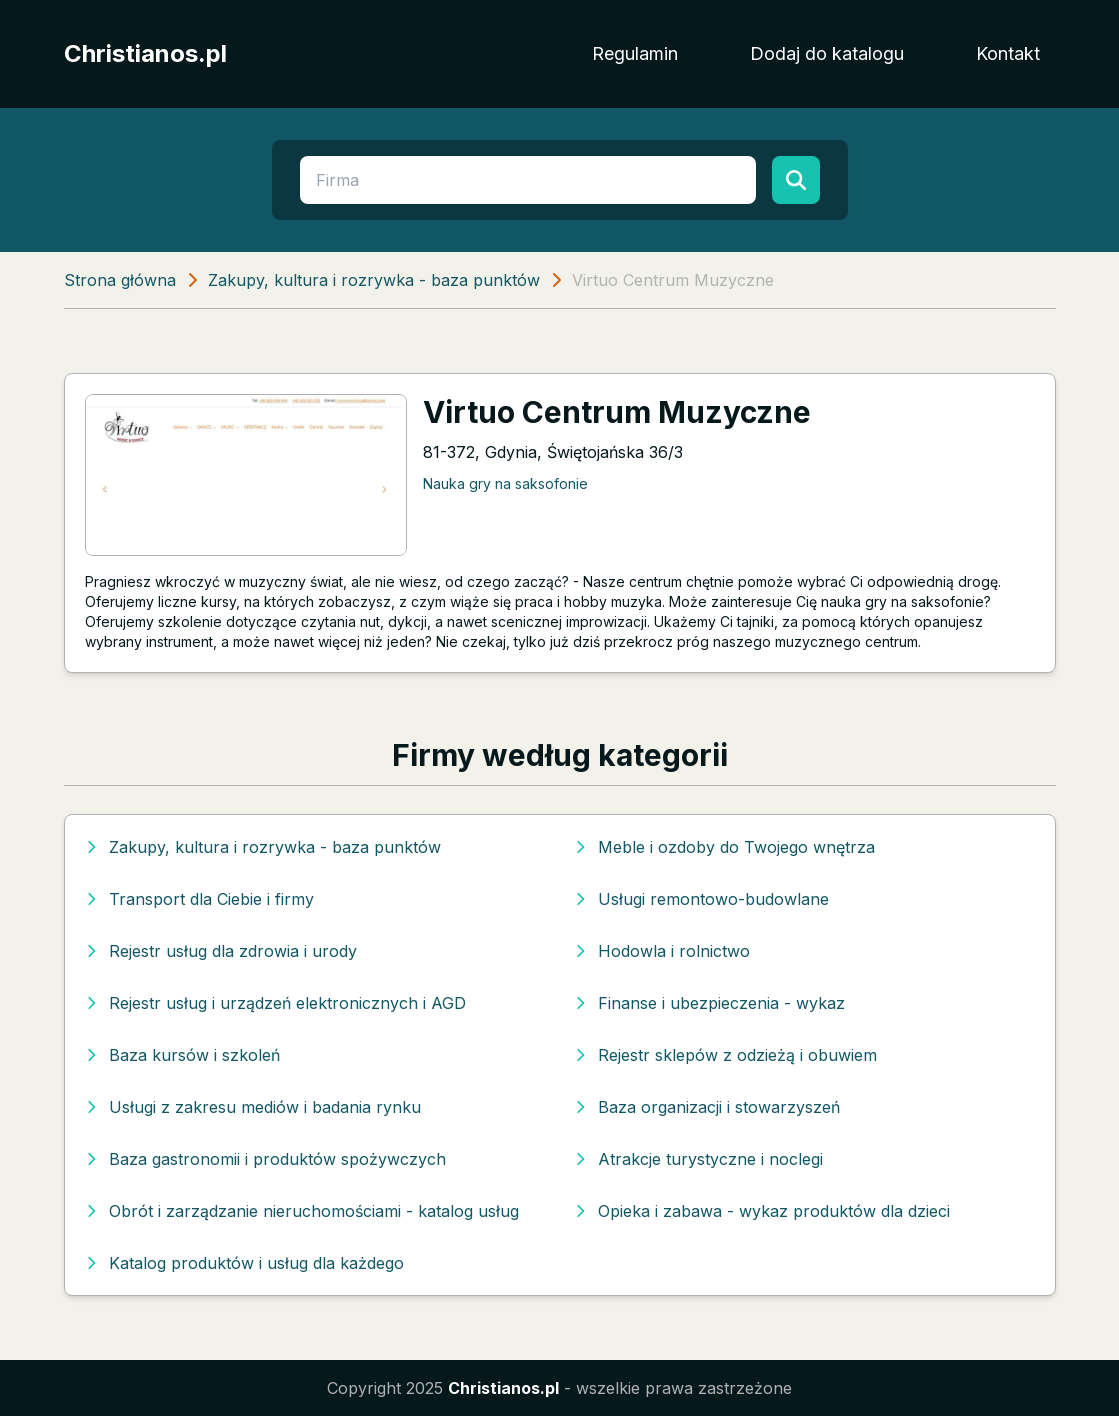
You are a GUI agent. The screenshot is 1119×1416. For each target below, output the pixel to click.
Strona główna (120, 280)
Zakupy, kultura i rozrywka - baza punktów (374, 280)
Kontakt (1008, 53)
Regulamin (635, 53)
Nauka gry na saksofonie (505, 483)
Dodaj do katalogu (827, 53)
